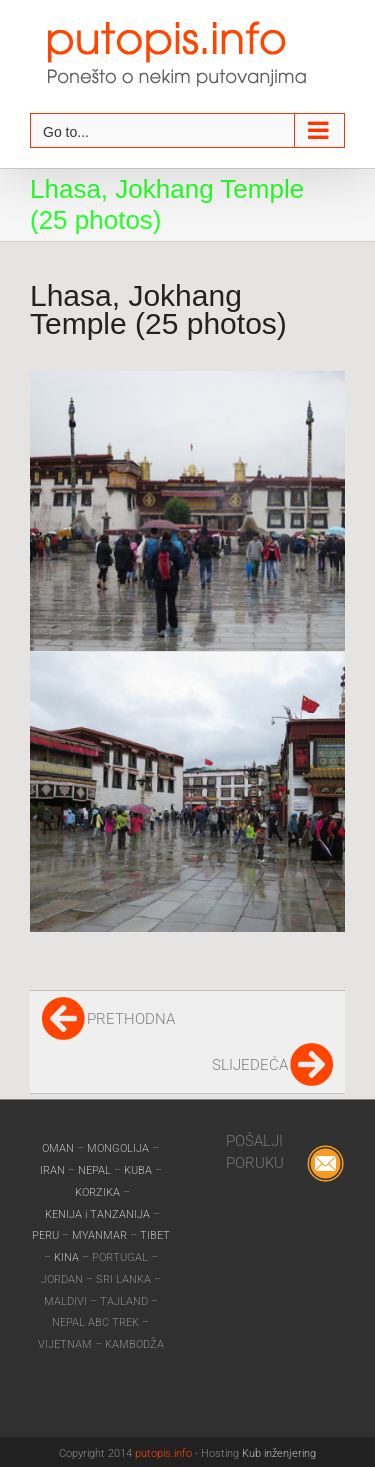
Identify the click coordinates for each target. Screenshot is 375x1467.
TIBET (155, 1235)
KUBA (138, 1170)
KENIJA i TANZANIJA (97, 1214)
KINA (68, 1257)
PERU (47, 1235)
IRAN (54, 1170)
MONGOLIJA (119, 1148)
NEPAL (96, 1170)
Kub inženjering (279, 1453)
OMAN (59, 1148)
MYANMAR (101, 1235)
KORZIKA (97, 1192)
